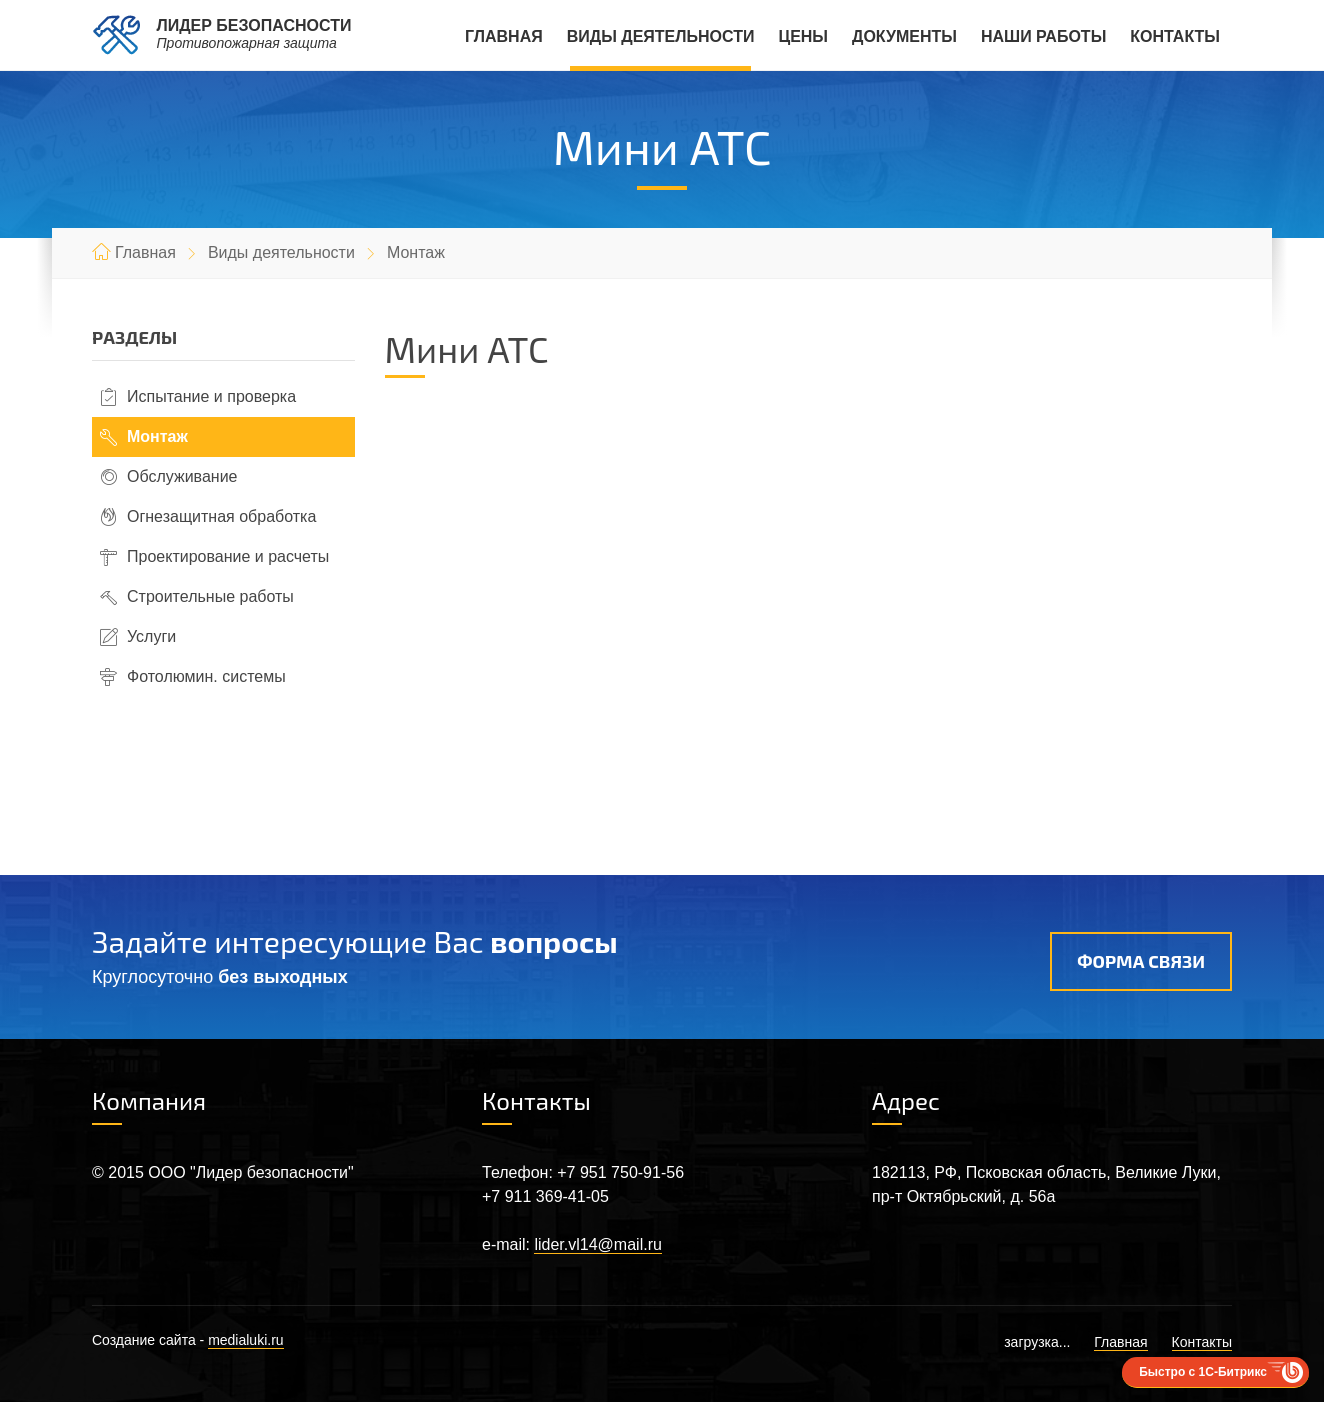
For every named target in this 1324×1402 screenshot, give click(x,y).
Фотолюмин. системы (206, 676)
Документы (904, 36)
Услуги (151, 636)
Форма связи (1141, 961)
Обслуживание (182, 476)
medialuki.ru (245, 1340)
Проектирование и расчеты (228, 556)
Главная (504, 36)
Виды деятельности (661, 36)
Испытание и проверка (211, 396)
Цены (803, 36)
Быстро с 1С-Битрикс (1203, 1372)
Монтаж (157, 436)
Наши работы (1043, 36)
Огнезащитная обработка (221, 516)
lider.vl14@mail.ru (597, 1244)
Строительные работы (210, 596)
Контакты (1175, 36)
